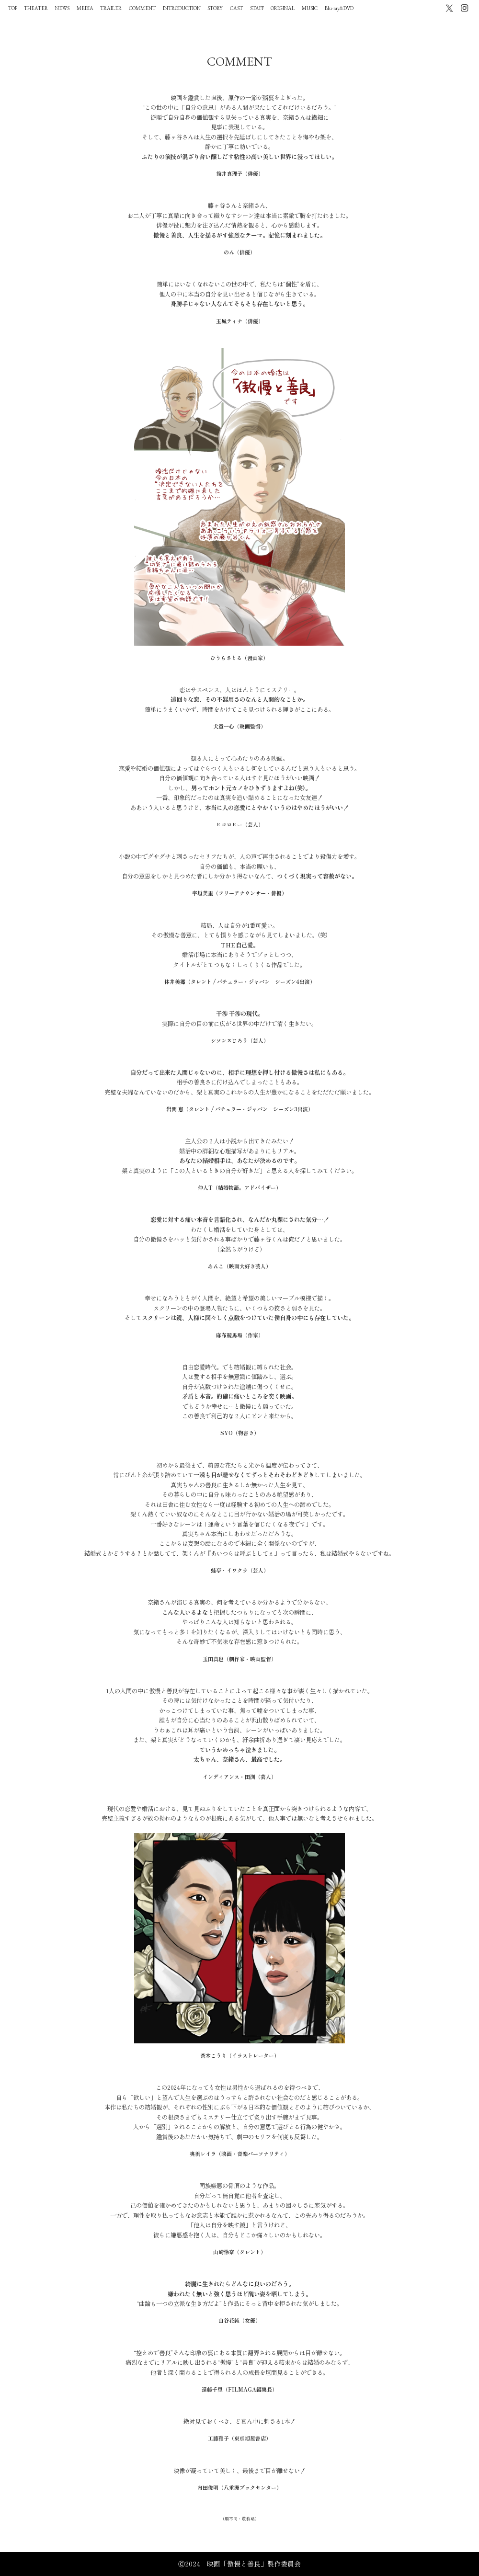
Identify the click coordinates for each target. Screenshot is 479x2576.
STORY (215, 8)
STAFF (257, 8)
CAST (236, 8)
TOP (12, 8)
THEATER (36, 8)
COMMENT (142, 8)
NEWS (62, 8)
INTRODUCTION (182, 8)
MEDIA (85, 8)
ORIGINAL (283, 8)
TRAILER (111, 8)
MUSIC (310, 8)
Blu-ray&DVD (339, 8)
